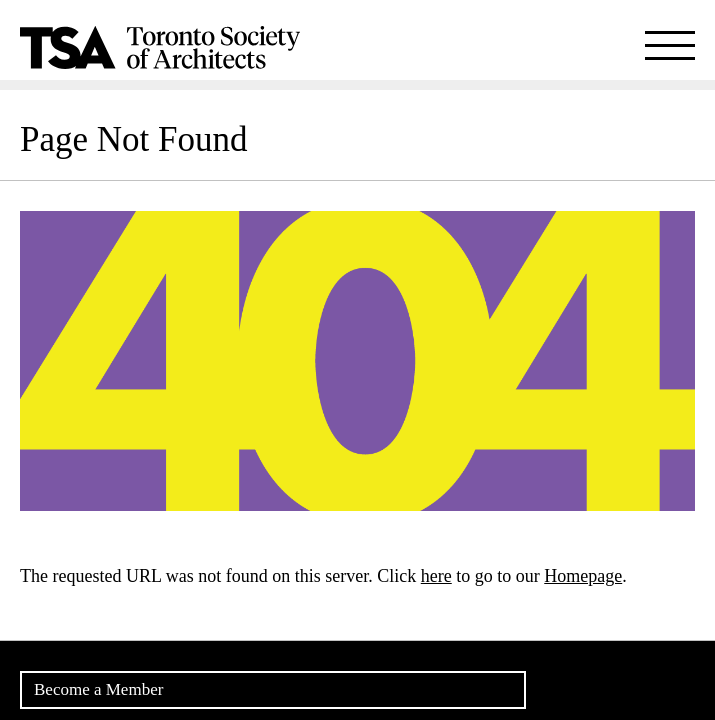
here (436, 576)
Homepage (583, 576)
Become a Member (98, 689)
